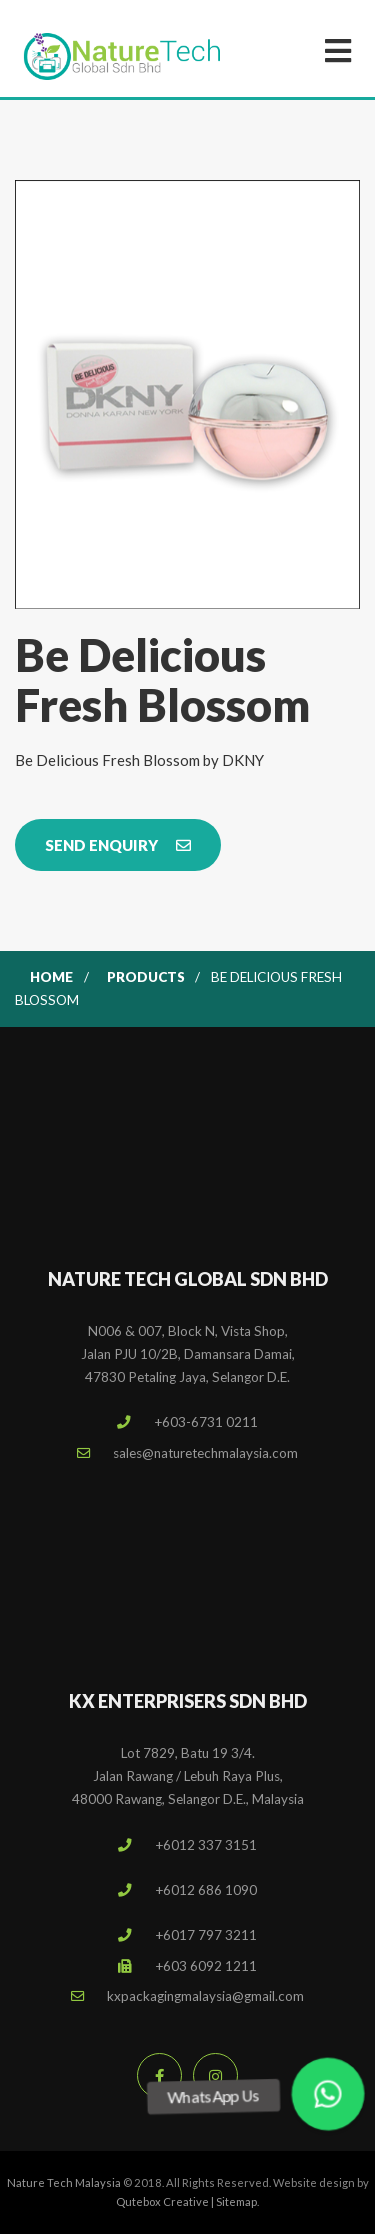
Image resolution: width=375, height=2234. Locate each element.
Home (51, 977)
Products (146, 977)
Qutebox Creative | (166, 2201)
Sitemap (236, 2201)
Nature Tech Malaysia (64, 2182)
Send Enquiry (118, 845)
